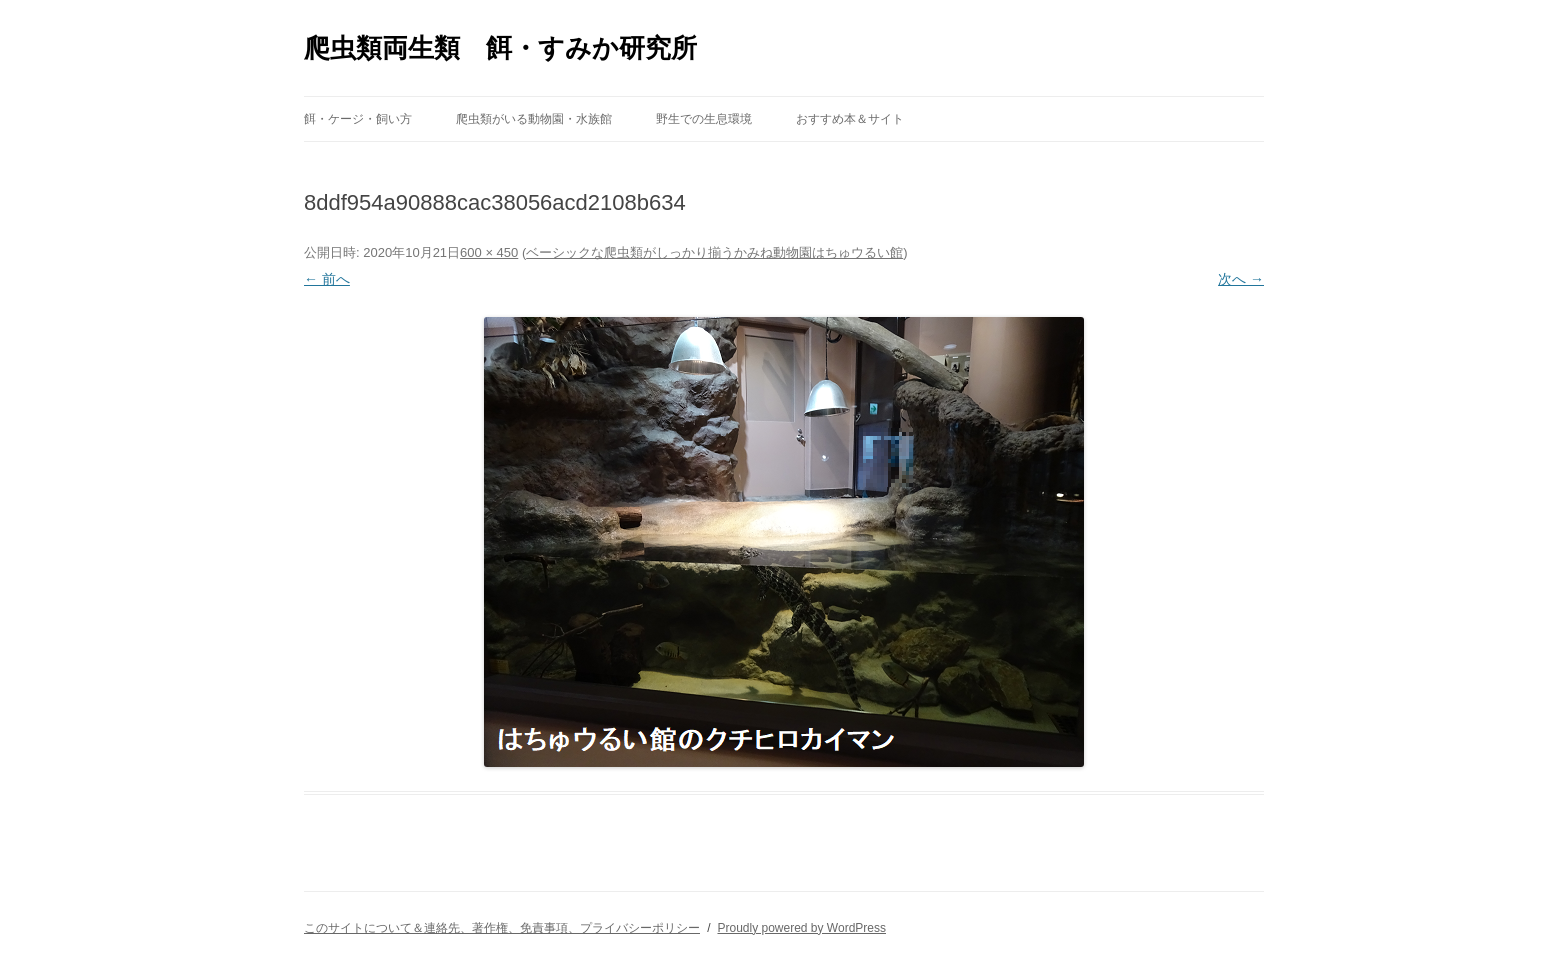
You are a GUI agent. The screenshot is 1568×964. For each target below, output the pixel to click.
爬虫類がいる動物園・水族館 (534, 119)
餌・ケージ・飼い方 (358, 119)
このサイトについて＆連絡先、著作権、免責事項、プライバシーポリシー (502, 928)
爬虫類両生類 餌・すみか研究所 (500, 48)
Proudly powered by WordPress (801, 928)
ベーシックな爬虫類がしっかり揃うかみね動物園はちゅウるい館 (714, 252)
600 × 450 (489, 252)
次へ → (1241, 279)
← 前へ (327, 279)
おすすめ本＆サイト (850, 119)
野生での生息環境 (704, 119)
